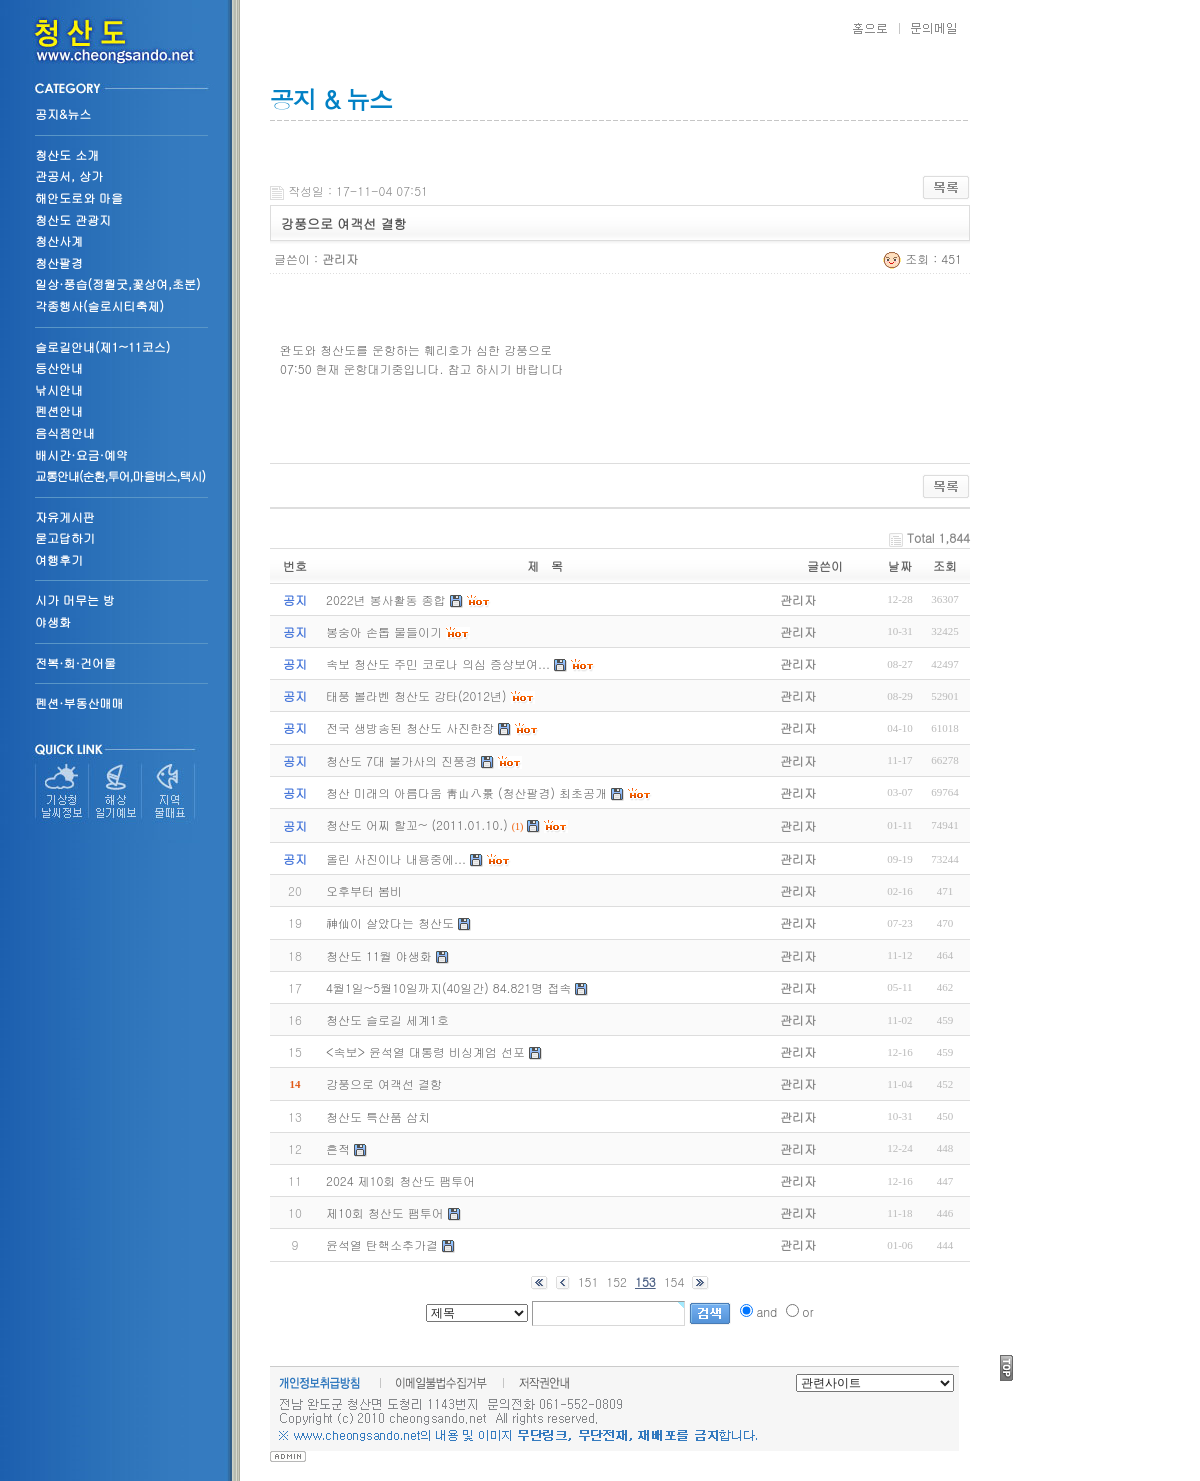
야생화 (53, 621)
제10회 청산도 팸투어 (385, 1212)
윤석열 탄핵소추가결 (382, 1244)
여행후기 (59, 559)
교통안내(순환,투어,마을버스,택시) (120, 475)
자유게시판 (65, 516)
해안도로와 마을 (79, 197)
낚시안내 (59, 389)
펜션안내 (59, 410)
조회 (945, 565)
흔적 (338, 1148)
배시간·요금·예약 (81, 454)
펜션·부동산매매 (79, 702)
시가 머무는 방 (75, 599)
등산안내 (59, 367)
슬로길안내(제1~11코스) (102, 346)
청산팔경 (59, 262)
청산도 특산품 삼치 (378, 1116)
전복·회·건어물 (75, 662)
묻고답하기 (65, 537)
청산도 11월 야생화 (379, 955)
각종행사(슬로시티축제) (99, 305)
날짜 (900, 565)
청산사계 (59, 240)
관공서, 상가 (69, 175)
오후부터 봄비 (364, 890)
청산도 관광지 (73, 219)
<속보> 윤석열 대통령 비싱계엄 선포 (425, 1051)
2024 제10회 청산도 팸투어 (400, 1180)
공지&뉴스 (63, 113)
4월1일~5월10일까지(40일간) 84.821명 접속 (448, 987)
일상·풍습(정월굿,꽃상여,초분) (118, 283)
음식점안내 (65, 432)
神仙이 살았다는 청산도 (390, 922)
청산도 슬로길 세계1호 (387, 1019)
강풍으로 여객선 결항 (384, 1083)
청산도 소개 (67, 154)
